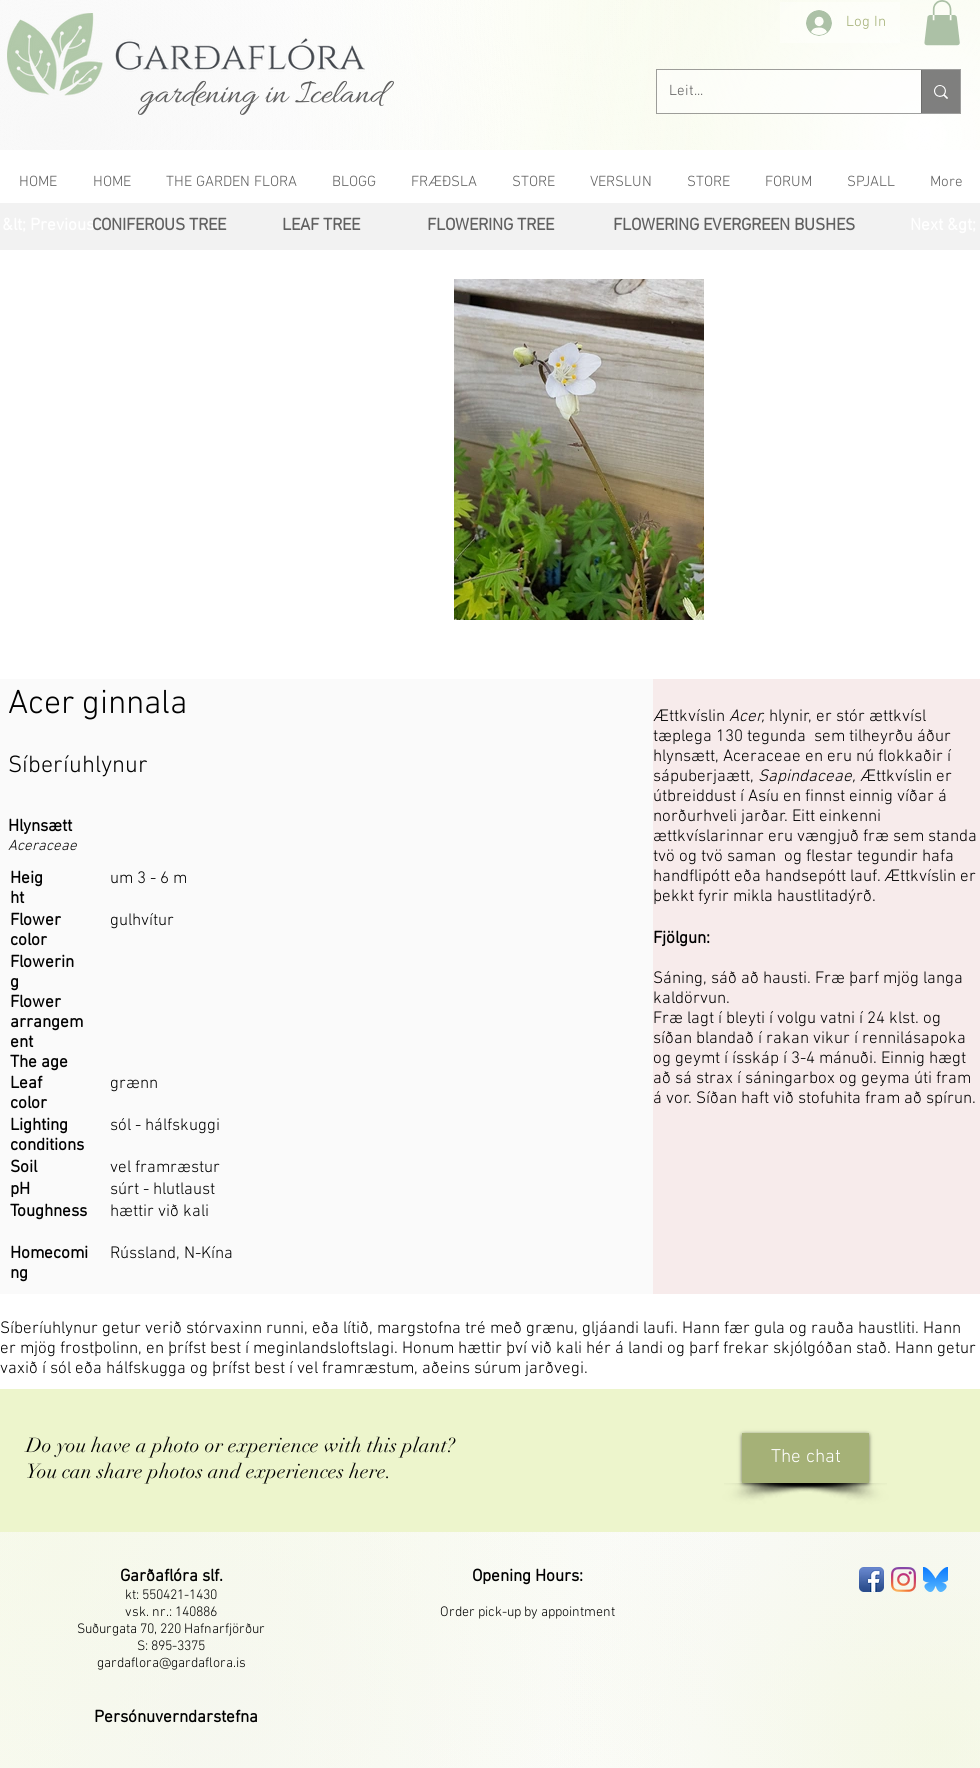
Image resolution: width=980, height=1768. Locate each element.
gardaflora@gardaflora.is (171, 1663)
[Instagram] (903, 1579)
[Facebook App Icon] (871, 1579)
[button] (942, 22)
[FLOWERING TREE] (490, 226)
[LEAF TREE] (320, 226)
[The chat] (805, 1458)
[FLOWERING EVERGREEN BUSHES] (734, 226)
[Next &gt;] (942, 226)
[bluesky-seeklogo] (935, 1579)
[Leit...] (774, 91)
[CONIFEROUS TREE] (159, 226)
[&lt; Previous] (48, 226)
